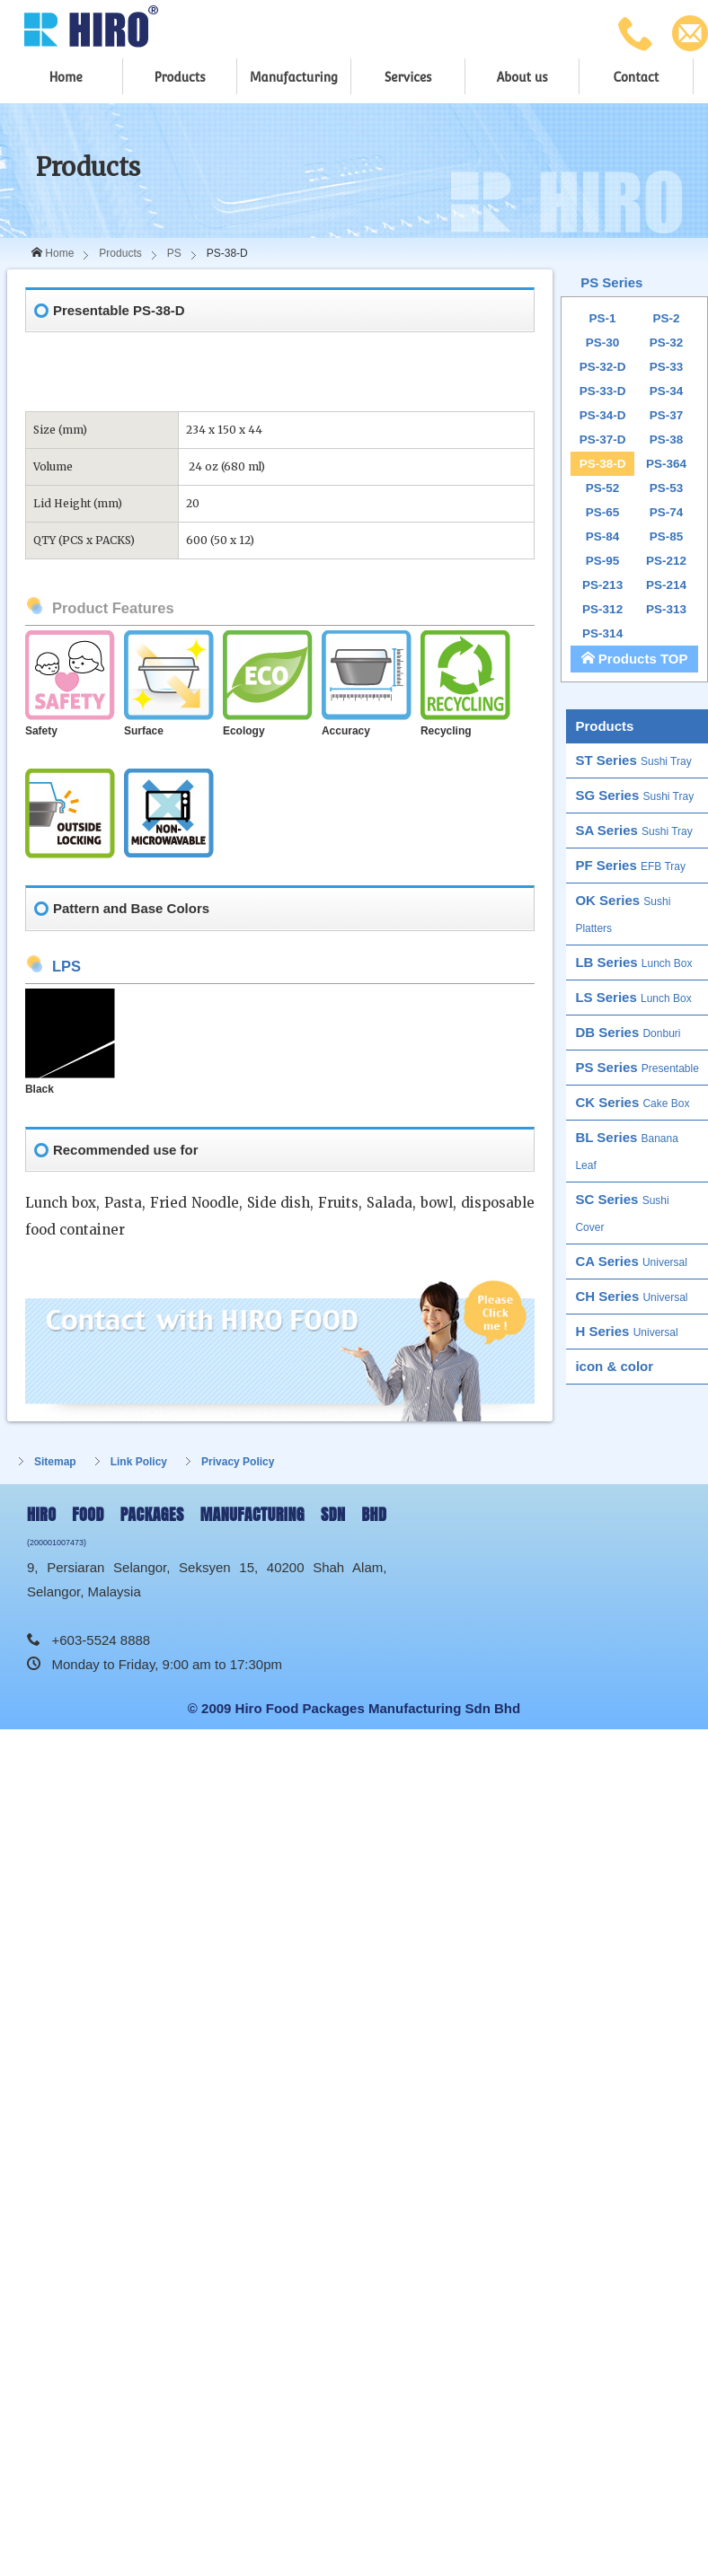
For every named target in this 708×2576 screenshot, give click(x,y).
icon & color (614, 1366)
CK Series (632, 1102)
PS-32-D (603, 367)
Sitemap (55, 1461)
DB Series (627, 1032)
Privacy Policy (237, 1461)
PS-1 (602, 318)
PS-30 (603, 342)
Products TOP (634, 658)
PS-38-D (603, 463)
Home (65, 77)
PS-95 (603, 560)
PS (174, 253)
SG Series (634, 795)
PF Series (630, 865)
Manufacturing (294, 77)
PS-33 (667, 367)
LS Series (633, 997)
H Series (626, 1331)
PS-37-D (603, 439)
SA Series (633, 830)
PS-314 (602, 633)
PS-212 (666, 560)
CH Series (631, 1296)
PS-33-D (603, 391)
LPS (66, 966)
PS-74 (667, 512)
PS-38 (667, 439)
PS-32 (667, 342)
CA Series (631, 1261)
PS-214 (666, 585)
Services (408, 77)
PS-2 (666, 318)
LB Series (633, 962)
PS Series (611, 282)
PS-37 (667, 415)
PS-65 (603, 512)
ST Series (633, 760)
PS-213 (602, 585)
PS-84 (603, 536)
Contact (636, 77)
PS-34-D (603, 415)
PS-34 (667, 391)
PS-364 (666, 463)
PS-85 (667, 536)
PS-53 (667, 488)
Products (179, 77)
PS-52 (603, 488)
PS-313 (666, 609)
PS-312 (602, 609)
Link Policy (139, 1461)
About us (522, 77)
